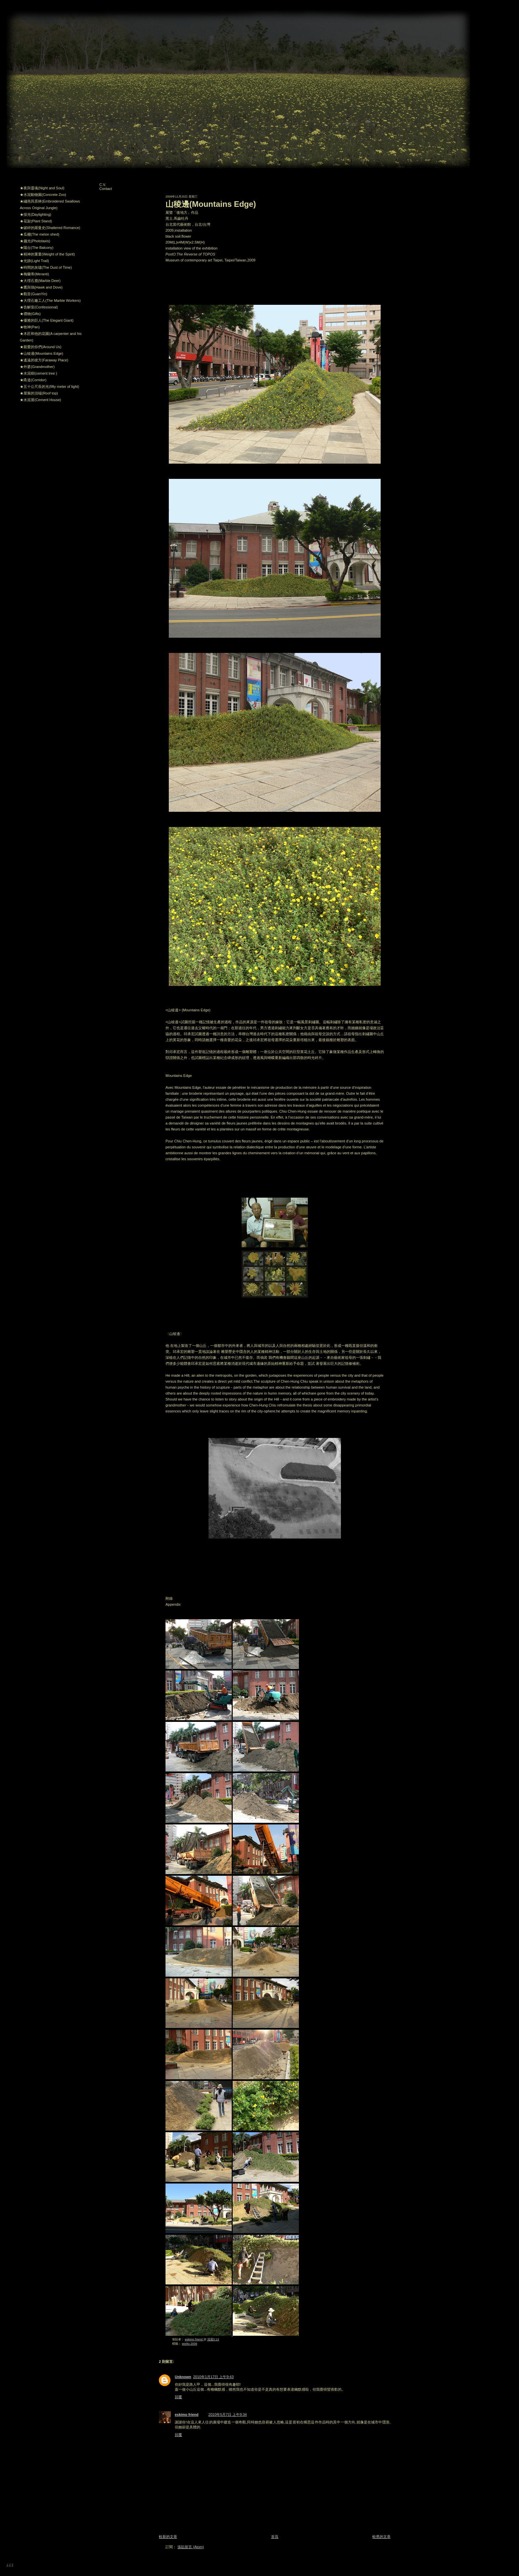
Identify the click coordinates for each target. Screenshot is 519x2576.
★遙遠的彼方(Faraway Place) (44, 360)
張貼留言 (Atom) (190, 2547)
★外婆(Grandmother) (37, 367)
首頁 (274, 2537)
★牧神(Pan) (30, 327)
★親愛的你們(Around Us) (40, 347)
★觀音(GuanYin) (33, 294)
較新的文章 (168, 2537)
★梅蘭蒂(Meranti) (34, 274)
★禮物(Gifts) (30, 314)
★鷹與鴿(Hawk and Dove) (41, 287)
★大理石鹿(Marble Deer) (40, 281)
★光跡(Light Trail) (34, 261)
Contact (105, 189)
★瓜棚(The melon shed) (39, 234)
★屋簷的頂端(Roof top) (39, 393)
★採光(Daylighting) (35, 214)
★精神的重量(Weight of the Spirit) (47, 254)
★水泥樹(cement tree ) (38, 373)
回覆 (178, 2397)
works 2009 (189, 2343)
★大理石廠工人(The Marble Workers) (50, 300)
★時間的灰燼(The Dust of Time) (46, 267)
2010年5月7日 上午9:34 (228, 2414)
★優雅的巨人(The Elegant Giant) (46, 320)
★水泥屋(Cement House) (40, 400)
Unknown (183, 2377)
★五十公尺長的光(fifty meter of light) (49, 387)
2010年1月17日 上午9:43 (213, 2377)
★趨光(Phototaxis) (35, 241)
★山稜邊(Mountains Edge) (41, 353)
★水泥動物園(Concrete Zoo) (43, 195)
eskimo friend (187, 2414)
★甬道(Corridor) (33, 380)
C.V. (102, 185)
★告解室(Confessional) (39, 307)
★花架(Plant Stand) (36, 221)
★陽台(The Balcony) (36, 248)
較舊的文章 (381, 2537)
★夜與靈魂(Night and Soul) (42, 188)
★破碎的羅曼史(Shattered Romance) (50, 228)
